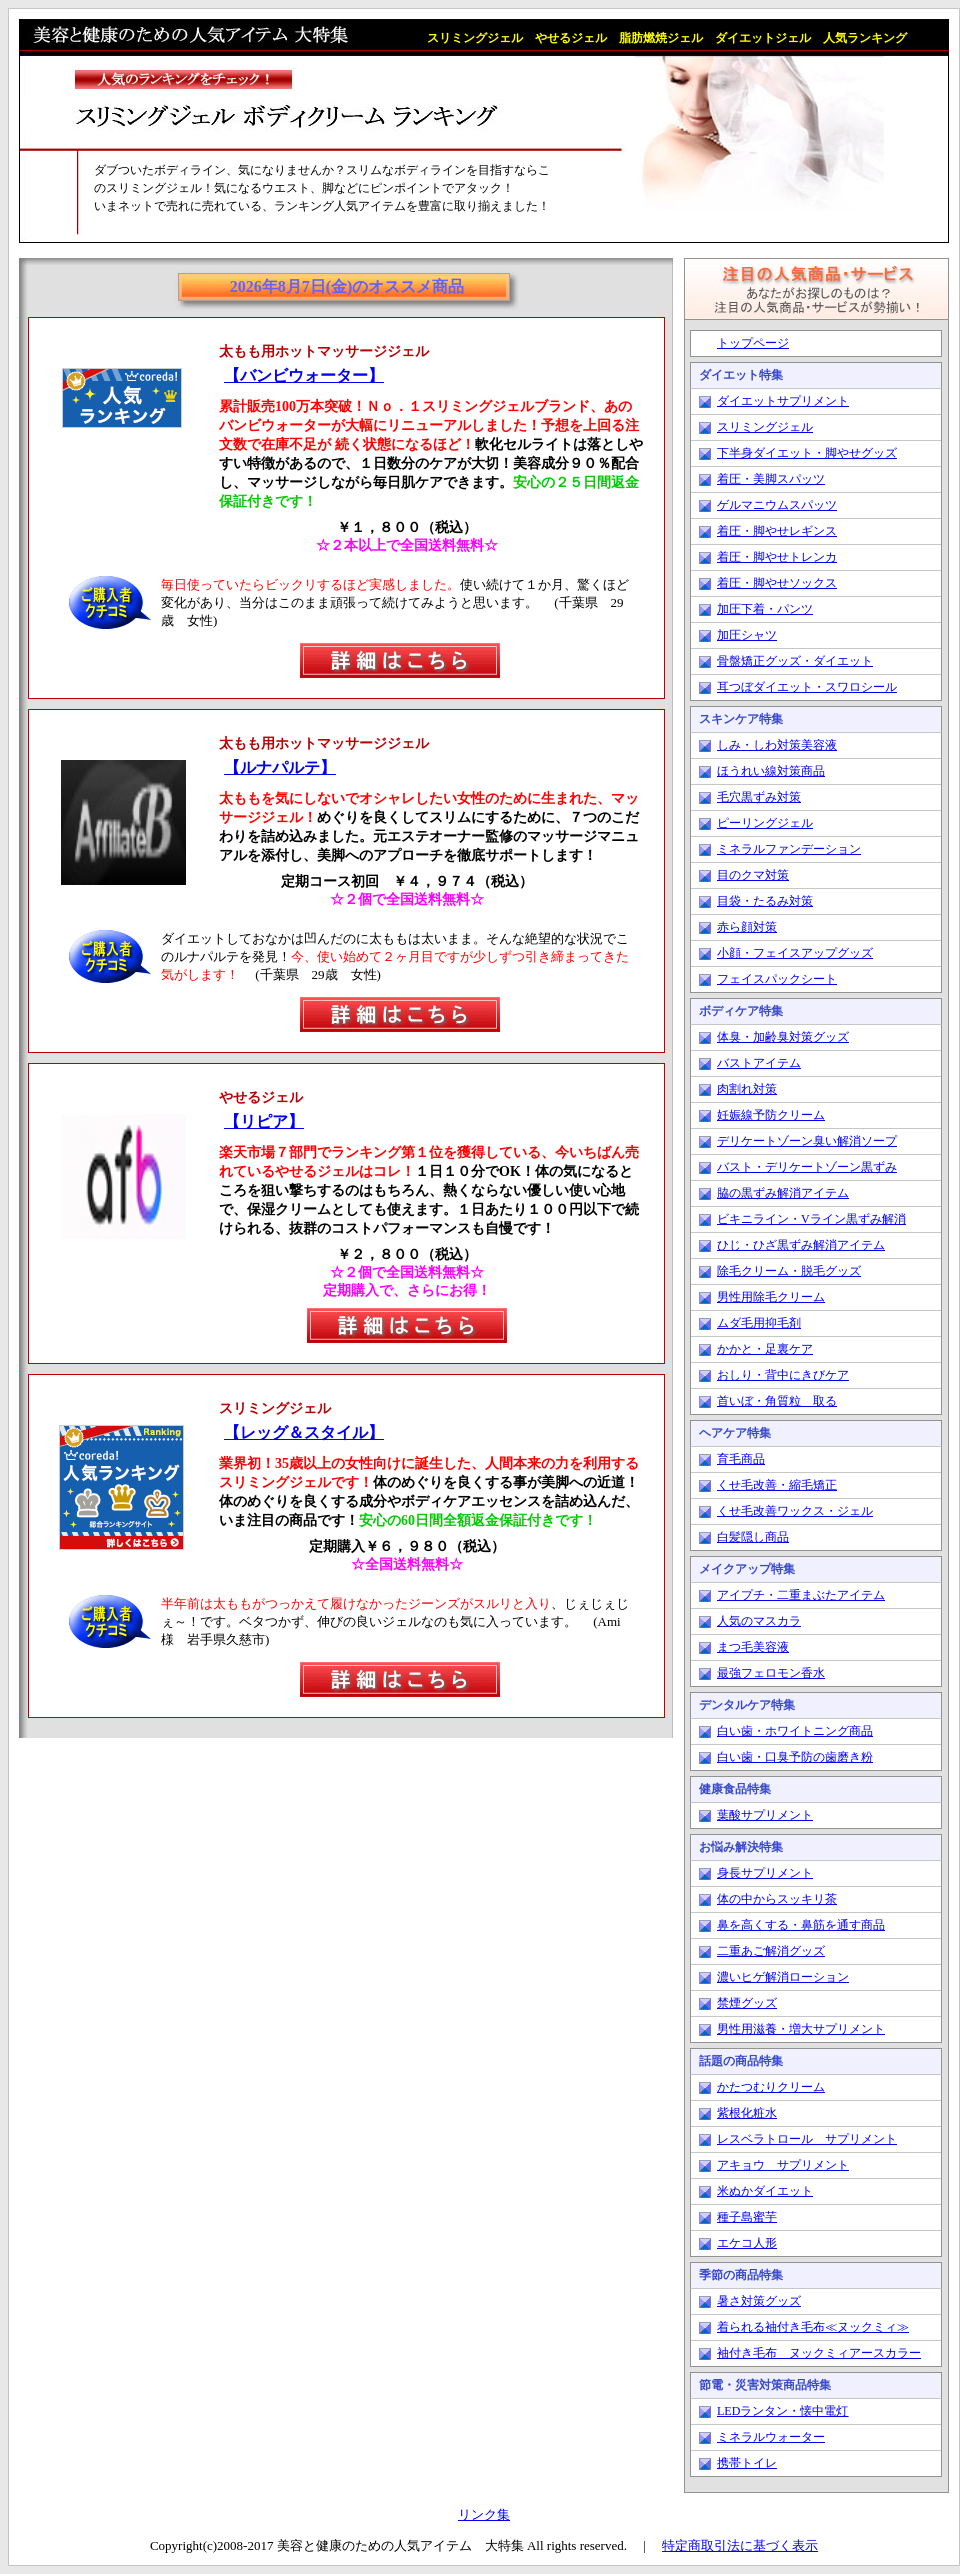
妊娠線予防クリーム (771, 1115)
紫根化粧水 (747, 2113)
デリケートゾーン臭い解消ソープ (807, 1141)
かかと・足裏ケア (765, 1349)
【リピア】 (264, 1121)
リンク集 (484, 2514)
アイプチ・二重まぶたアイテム (801, 1595)
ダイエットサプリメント (783, 401)
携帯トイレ (747, 2463)
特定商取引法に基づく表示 (740, 2545)
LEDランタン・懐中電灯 (782, 2411)
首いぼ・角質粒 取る (777, 1401)
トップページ (753, 343)
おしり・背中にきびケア (783, 1375)
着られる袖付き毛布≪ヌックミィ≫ (813, 2327)
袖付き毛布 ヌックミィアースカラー (819, 2353)
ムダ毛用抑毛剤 (759, 1323)
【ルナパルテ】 (280, 767)
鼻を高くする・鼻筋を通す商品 (801, 1925)
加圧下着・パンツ (765, 609)
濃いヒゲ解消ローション (783, 1977)
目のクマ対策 (753, 875)
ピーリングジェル (765, 823)
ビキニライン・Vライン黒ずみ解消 (811, 1219)
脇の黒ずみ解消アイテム (783, 1193)
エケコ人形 (747, 2243)
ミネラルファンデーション (789, 849)
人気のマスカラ (759, 1621)
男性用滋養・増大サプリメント (801, 2029)
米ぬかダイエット (765, 2191)
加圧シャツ (747, 635)
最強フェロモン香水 (771, 1673)
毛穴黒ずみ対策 (759, 797)
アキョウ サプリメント (783, 2165)
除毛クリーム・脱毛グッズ (789, 1271)
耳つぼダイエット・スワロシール (807, 687)
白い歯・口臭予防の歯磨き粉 (795, 1757)
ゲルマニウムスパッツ (777, 505)
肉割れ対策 (747, 1089)
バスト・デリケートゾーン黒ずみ (807, 1167)
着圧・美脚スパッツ (771, 479)
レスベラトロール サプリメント (807, 2139)
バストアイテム (759, 1063)
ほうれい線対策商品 (771, 771)
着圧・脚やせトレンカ (777, 557)
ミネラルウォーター (771, 2437)
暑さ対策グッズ (759, 2301)
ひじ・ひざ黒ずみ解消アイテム (801, 1245)
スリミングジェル (765, 427)
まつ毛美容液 (753, 1647)
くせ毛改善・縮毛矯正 (777, 1485)
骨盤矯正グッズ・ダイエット (795, 661)
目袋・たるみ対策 (765, 901)
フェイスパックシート (777, 979)
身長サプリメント (765, 1873)
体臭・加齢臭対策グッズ (783, 1037)
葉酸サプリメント (765, 1815)
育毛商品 (741, 1459)
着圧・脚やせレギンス (777, 531)
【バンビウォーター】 (304, 375)
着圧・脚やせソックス (777, 583)
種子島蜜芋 (747, 2217)
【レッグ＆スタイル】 (304, 1432)
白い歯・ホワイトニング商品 (795, 1731)
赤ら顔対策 (747, 927)
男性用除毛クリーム (771, 1297)
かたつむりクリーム (771, 2087)
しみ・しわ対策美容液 (777, 745)
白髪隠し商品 (753, 1537)
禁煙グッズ (747, 2003)
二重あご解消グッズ (771, 1951)
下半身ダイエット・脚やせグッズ (807, 453)
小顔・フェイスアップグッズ (795, 953)
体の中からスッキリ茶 (777, 1899)
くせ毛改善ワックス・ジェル (795, 1511)
